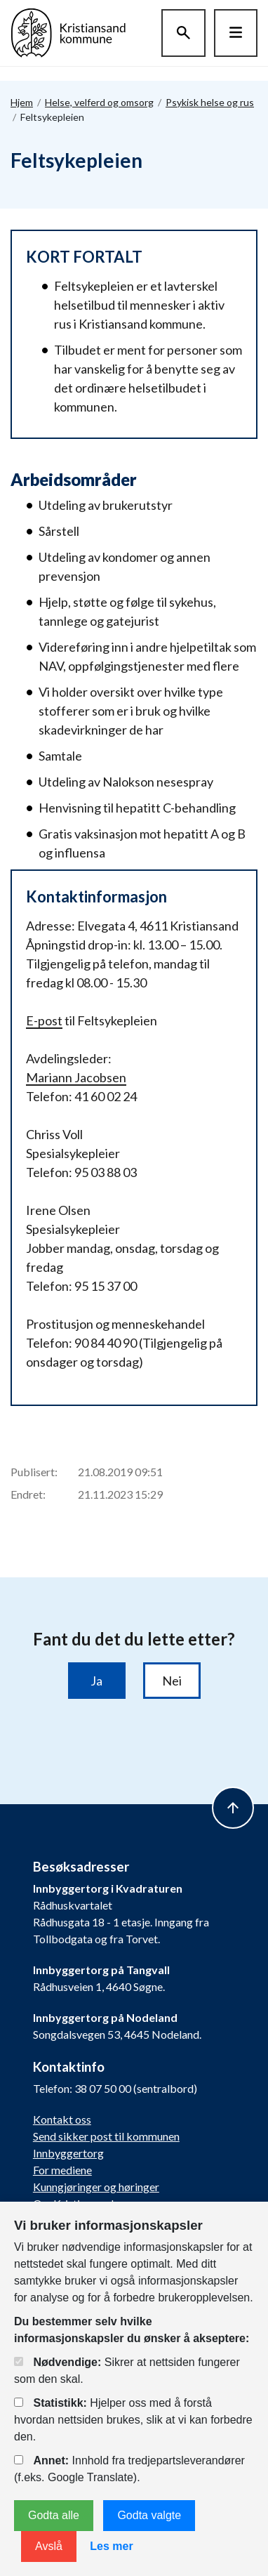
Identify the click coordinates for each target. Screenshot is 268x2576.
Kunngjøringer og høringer (96, 2186)
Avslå (48, 2546)
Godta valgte (149, 2515)
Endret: (28, 1494)
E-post (44, 1020)
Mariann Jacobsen (76, 1077)
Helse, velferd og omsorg (99, 102)
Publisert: (34, 1471)
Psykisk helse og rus (210, 102)
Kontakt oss (62, 2119)
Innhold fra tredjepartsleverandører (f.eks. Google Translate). (129, 2469)
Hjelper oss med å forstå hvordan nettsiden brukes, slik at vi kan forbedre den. (133, 2420)
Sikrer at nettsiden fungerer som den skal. (127, 2370)
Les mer (111, 2546)
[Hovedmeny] (235, 33)
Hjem (22, 102)
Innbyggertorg (68, 2153)
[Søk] (183, 33)
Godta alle (53, 2515)
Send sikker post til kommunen (106, 2136)
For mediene (62, 2169)
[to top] (233, 1808)
